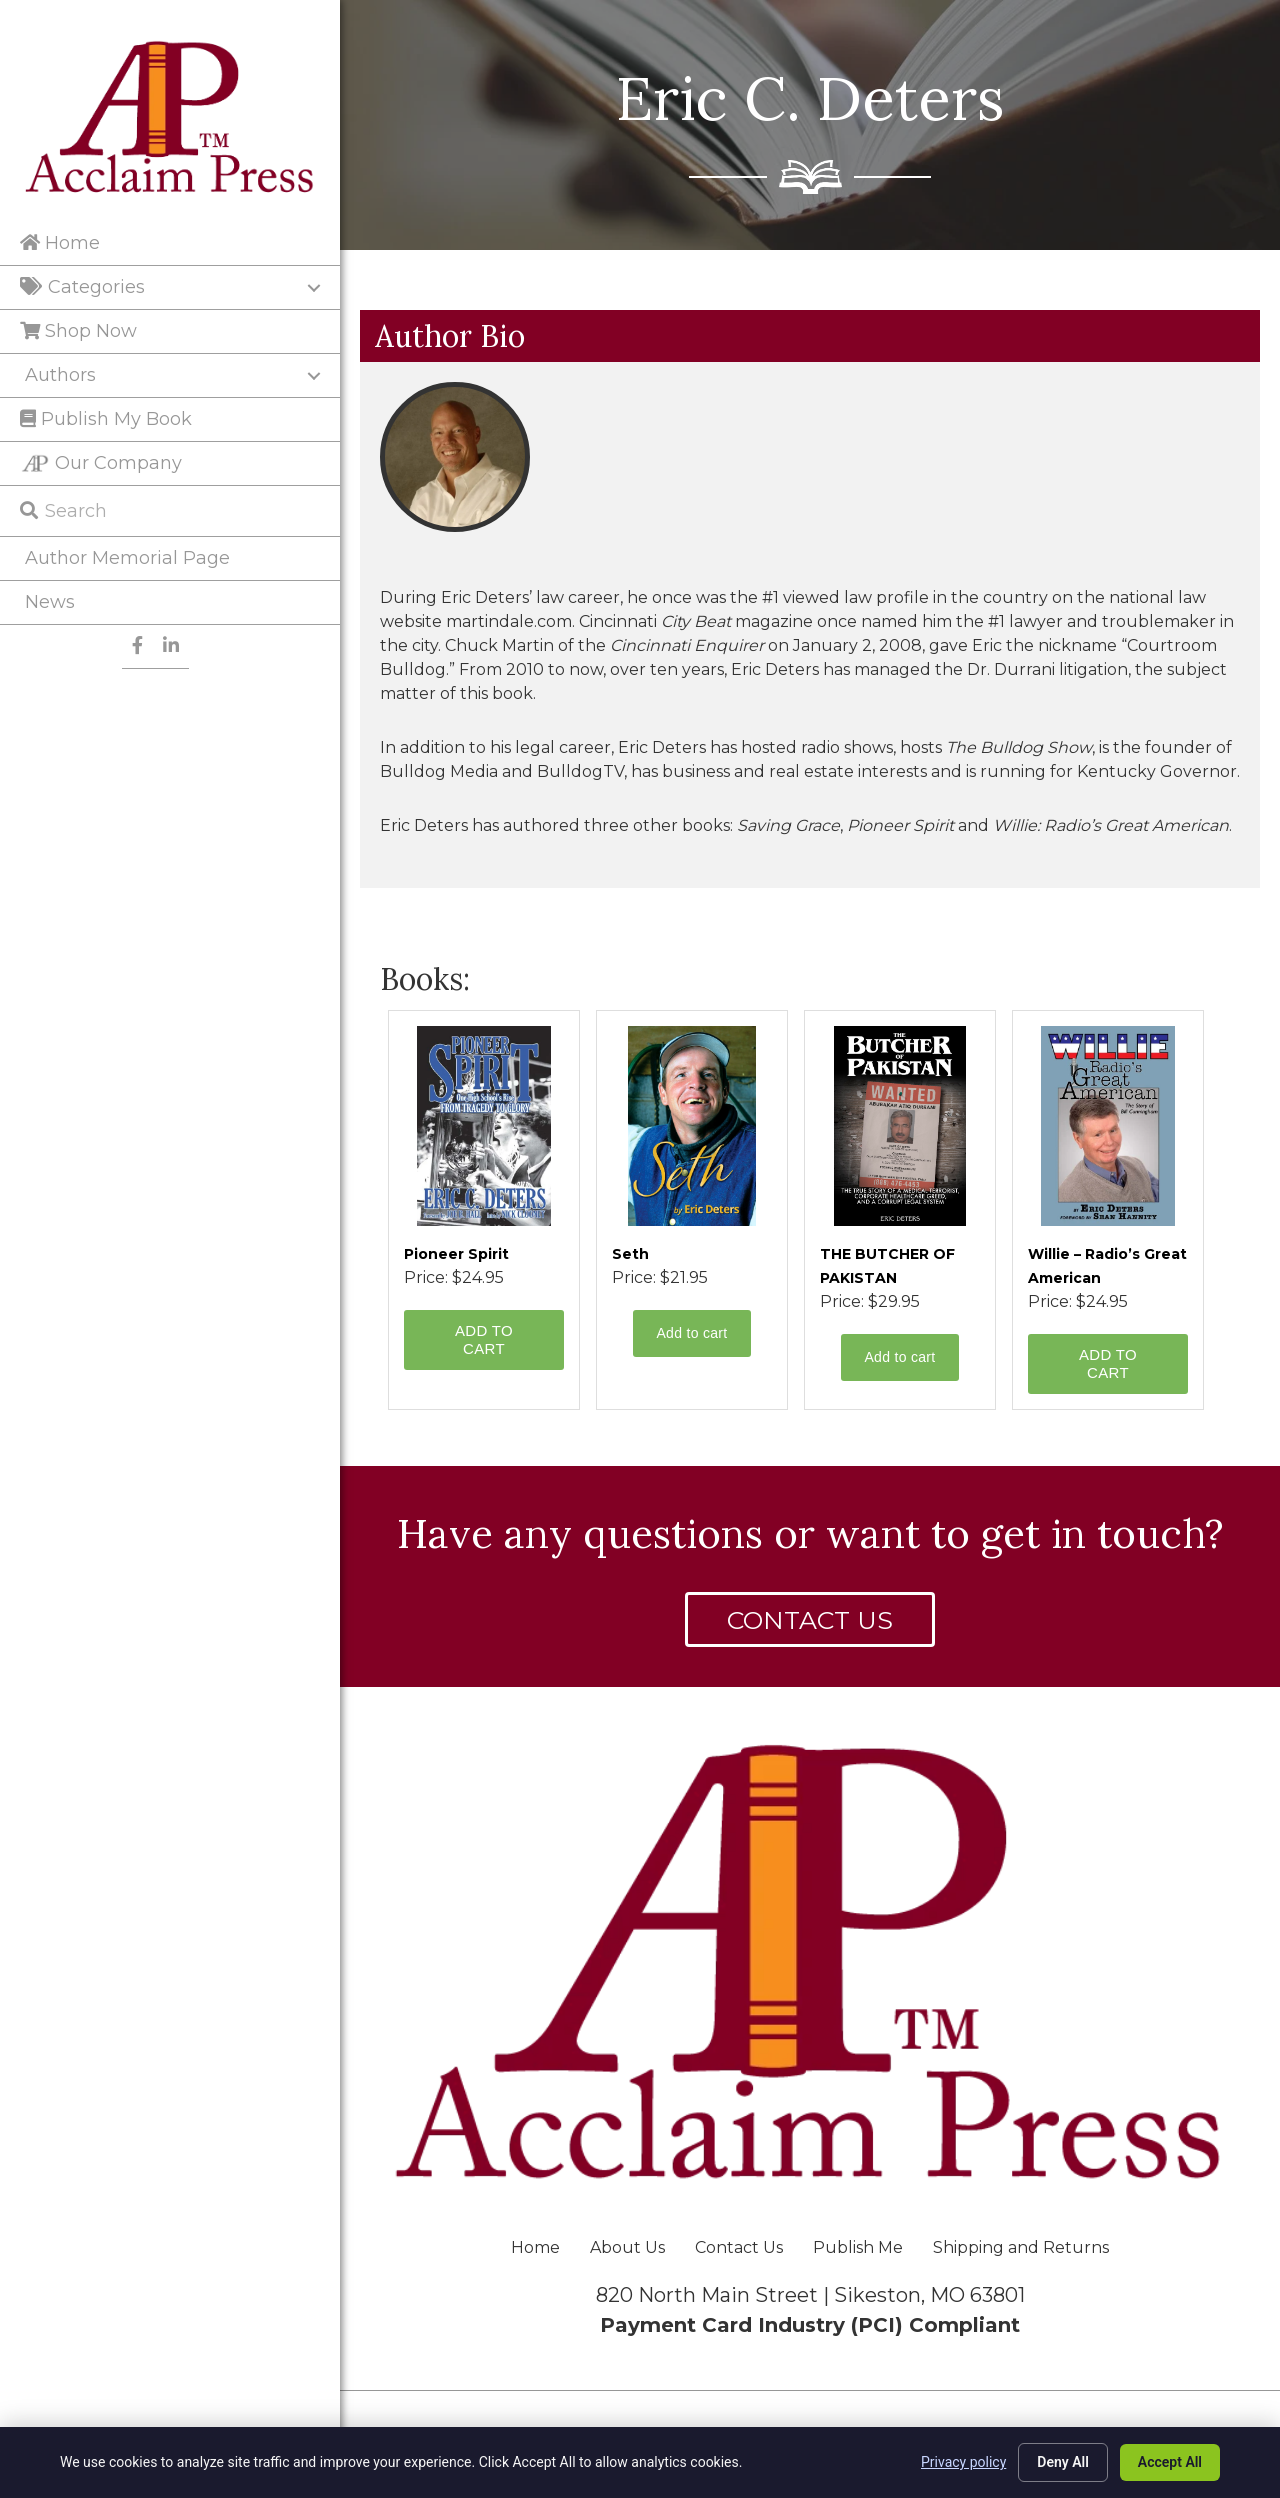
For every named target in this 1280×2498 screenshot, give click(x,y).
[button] (810, 1619)
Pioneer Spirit (456, 1254)
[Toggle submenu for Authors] (314, 376)
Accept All (1170, 2462)
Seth (630, 1254)
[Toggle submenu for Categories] (314, 288)
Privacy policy (963, 2462)
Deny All (1063, 2462)
